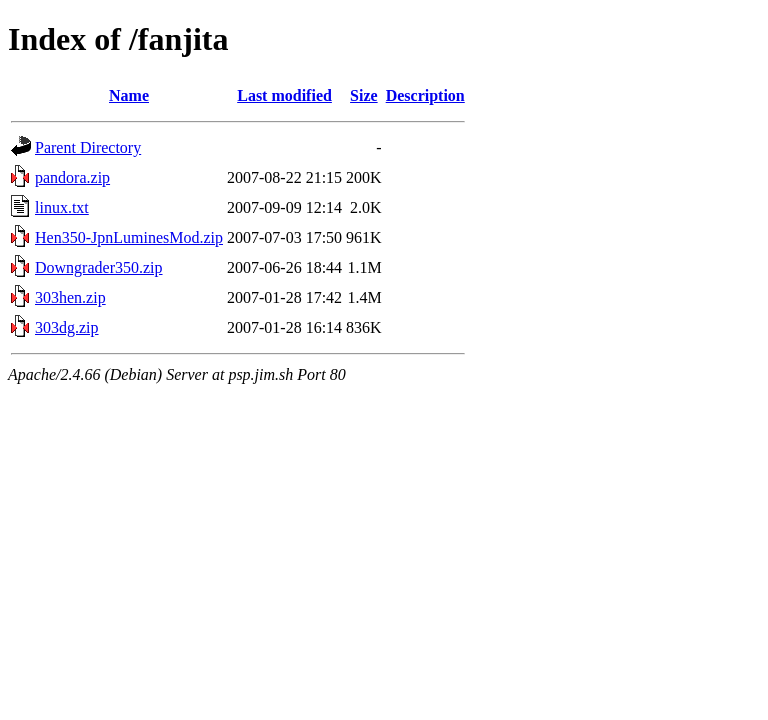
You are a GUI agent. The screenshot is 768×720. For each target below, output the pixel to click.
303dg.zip (67, 327)
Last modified (284, 95)
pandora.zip (72, 177)
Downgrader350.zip (99, 267)
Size (364, 95)
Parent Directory (88, 147)
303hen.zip (70, 297)
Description (425, 95)
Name (129, 95)
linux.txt (62, 207)
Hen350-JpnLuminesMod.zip (129, 237)
